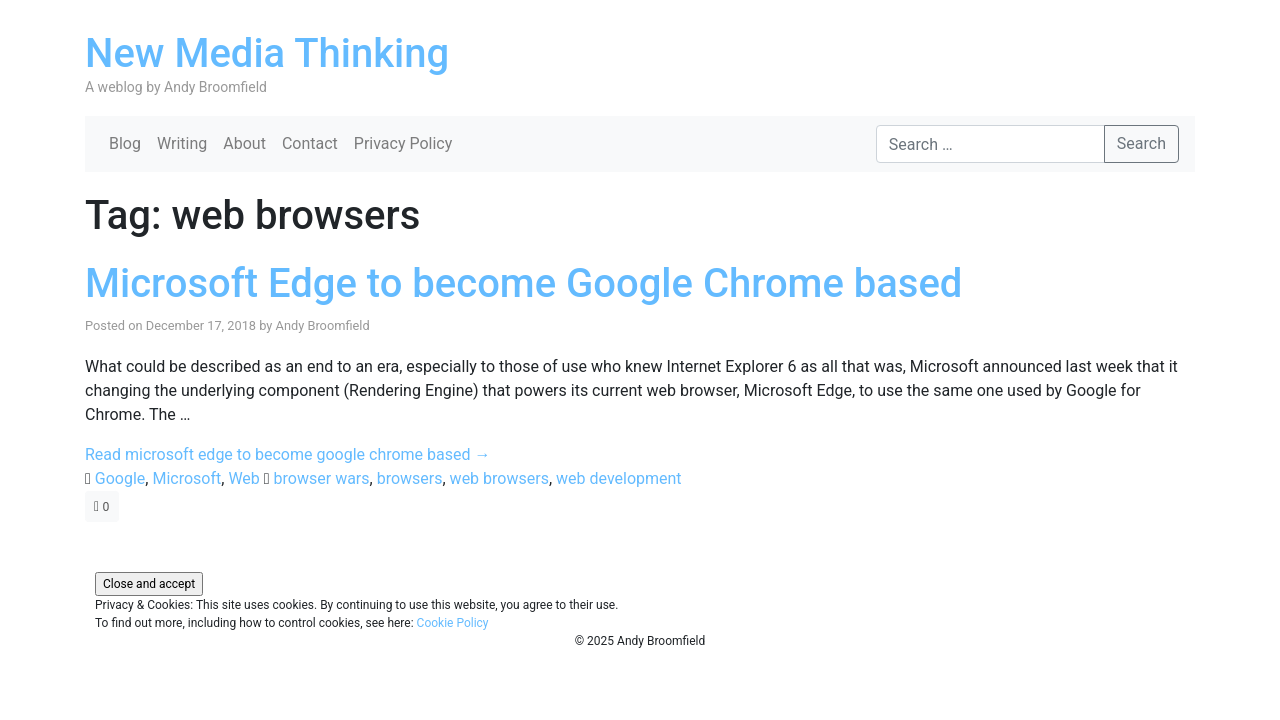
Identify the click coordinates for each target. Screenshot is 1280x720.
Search (1141, 143)
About (244, 143)
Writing (182, 143)
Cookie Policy (453, 623)
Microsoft (186, 478)
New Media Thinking (267, 53)
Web (243, 478)
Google (120, 478)
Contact (310, 143)
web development (619, 478)
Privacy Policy (403, 143)
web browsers (499, 478)
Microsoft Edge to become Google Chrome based (523, 283)
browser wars (322, 478)
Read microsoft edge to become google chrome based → (288, 454)
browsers (410, 478)
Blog (125, 143)
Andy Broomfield (323, 325)
